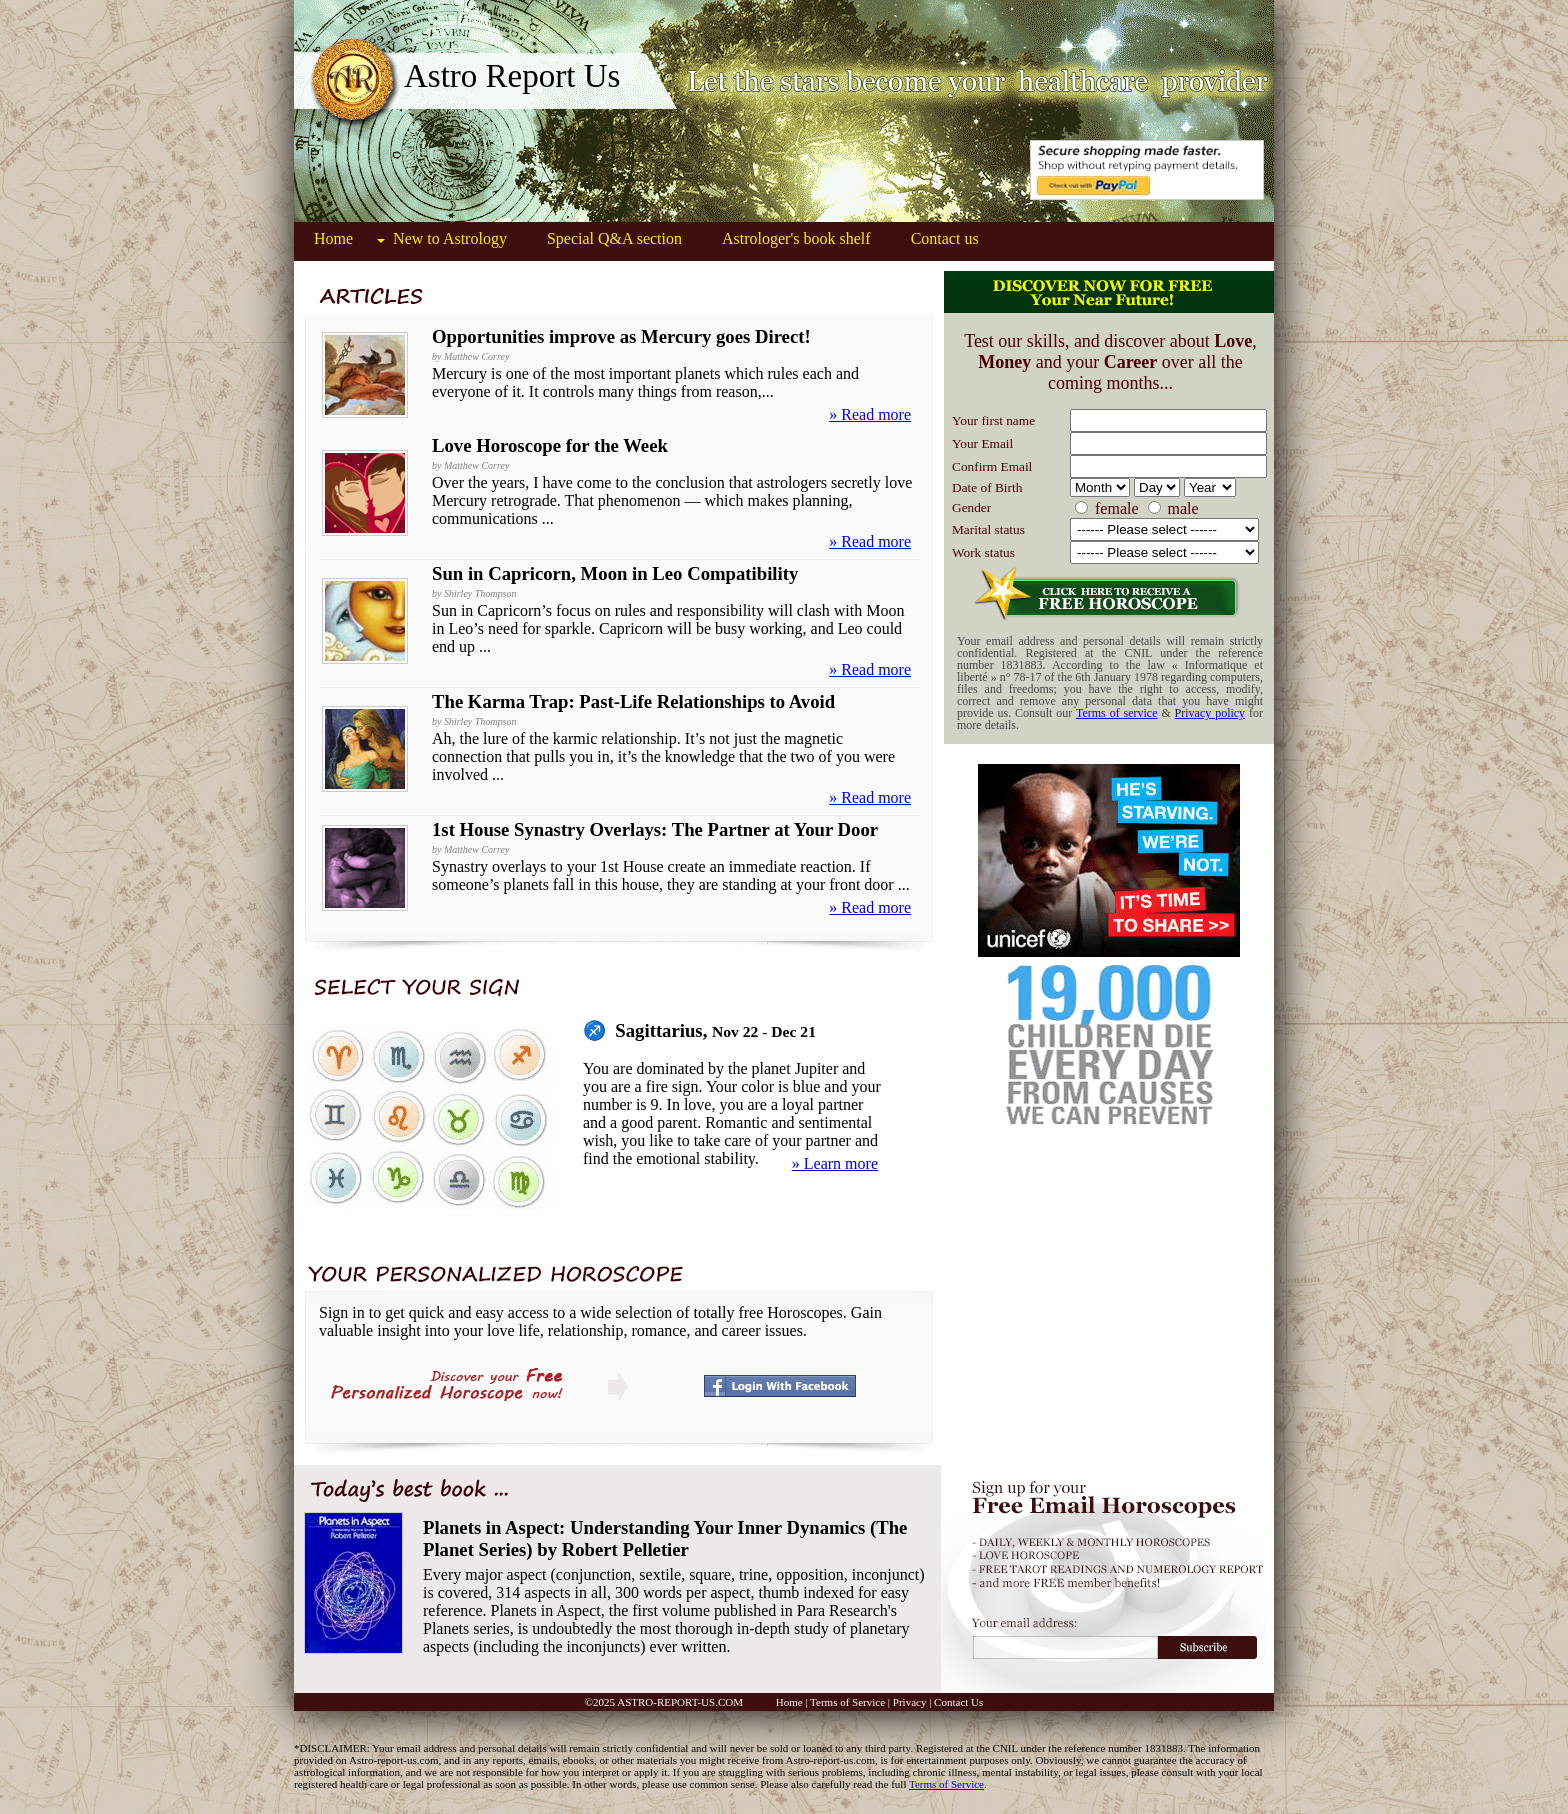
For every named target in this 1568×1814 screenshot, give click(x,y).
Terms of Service (847, 1702)
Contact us (945, 238)
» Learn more (835, 1163)
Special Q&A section (614, 238)
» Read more (870, 414)
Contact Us (958, 1702)
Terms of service (1117, 713)
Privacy (910, 1702)
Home (333, 238)
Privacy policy (1210, 713)
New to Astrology (450, 238)
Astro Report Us (512, 76)
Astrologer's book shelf (796, 238)
